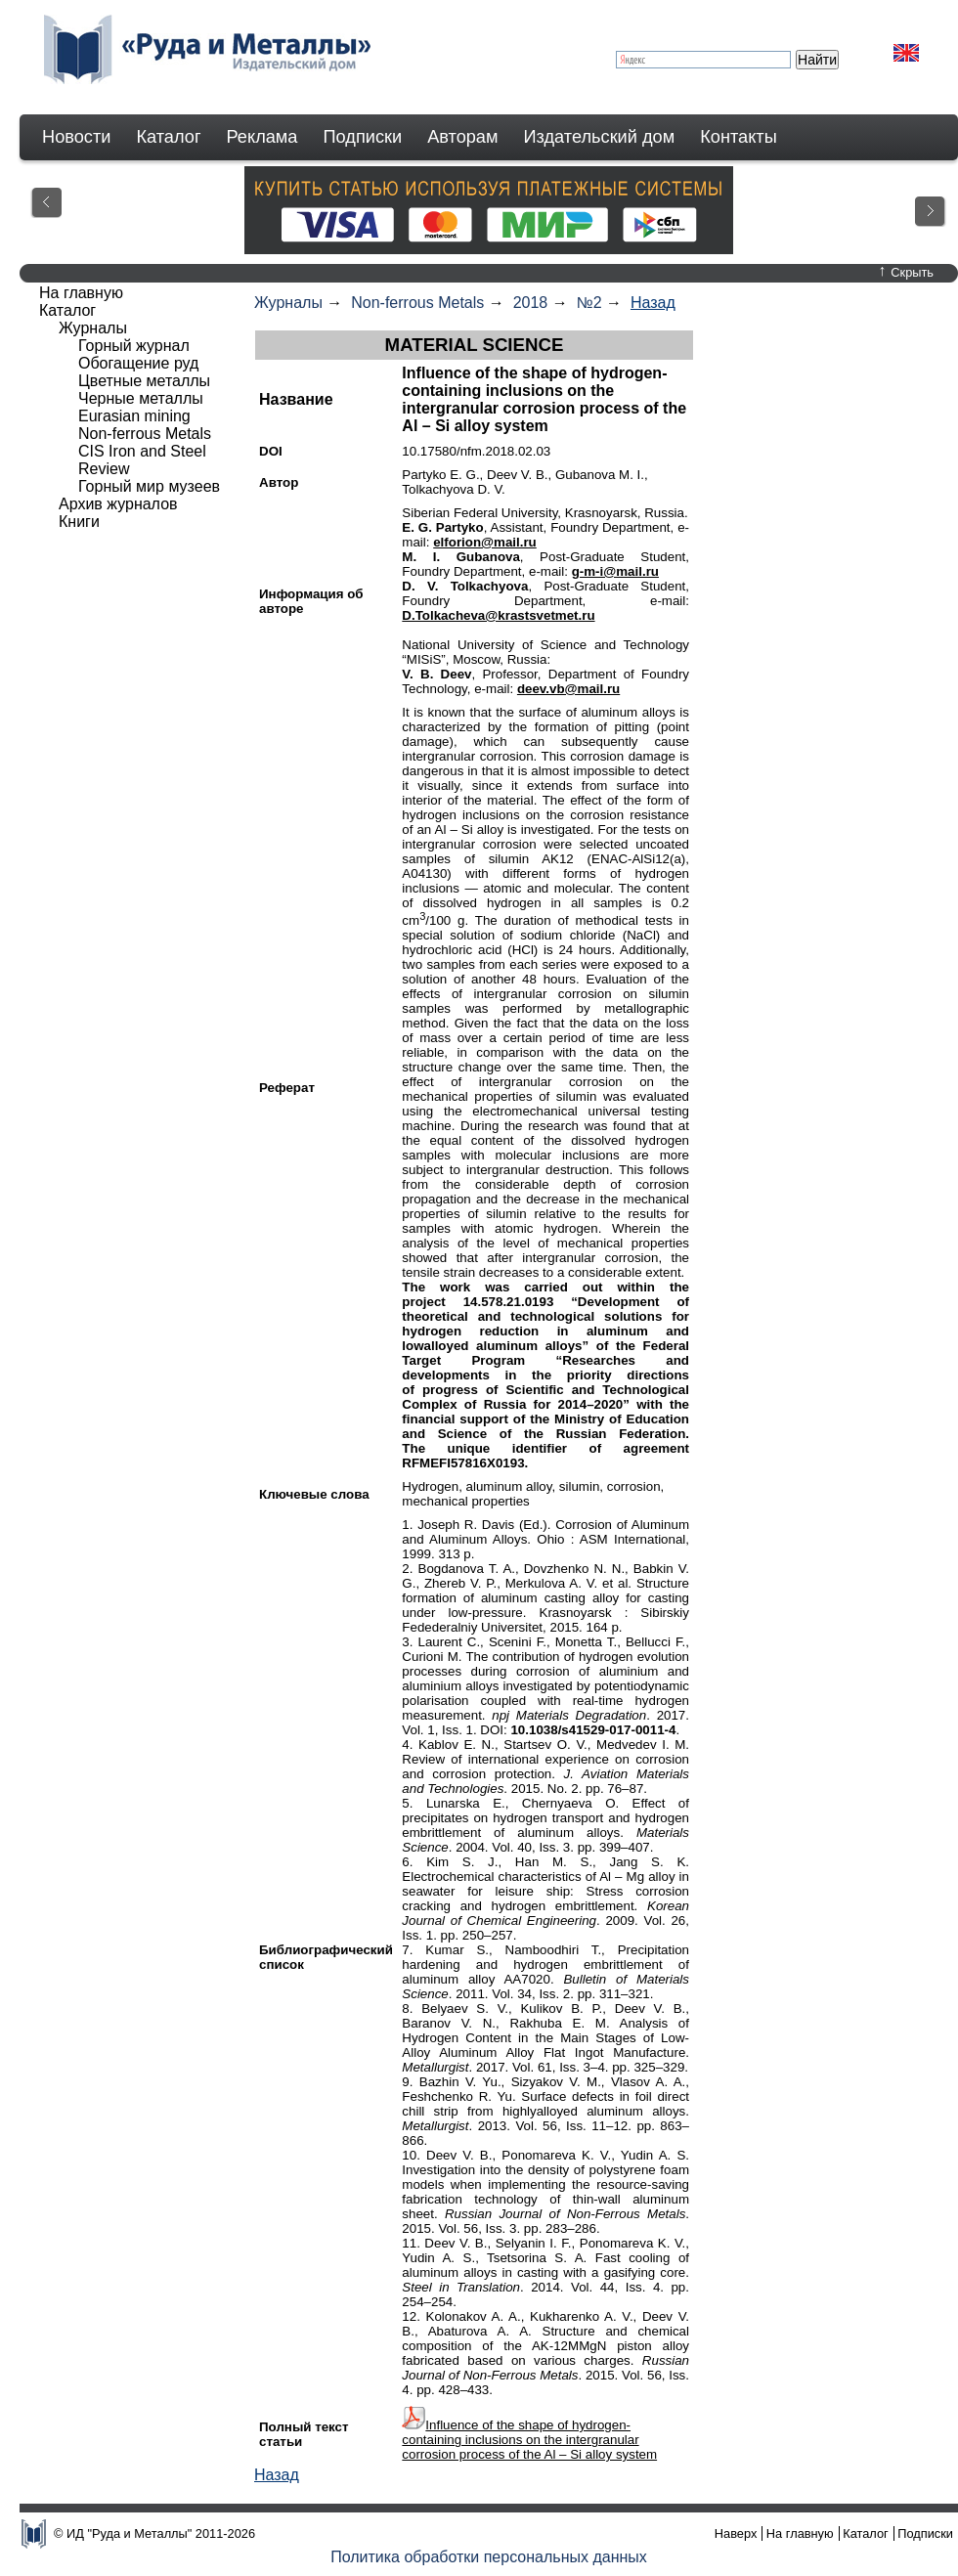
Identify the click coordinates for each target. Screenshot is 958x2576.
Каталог (168, 137)
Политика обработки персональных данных (488, 2557)
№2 (589, 302)
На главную (81, 292)
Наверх (736, 2533)
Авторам (462, 137)
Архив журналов (118, 504)
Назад (653, 302)
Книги (79, 521)
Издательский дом (599, 137)
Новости (76, 137)
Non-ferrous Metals (417, 302)
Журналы (288, 302)
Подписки (363, 137)
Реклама (262, 137)
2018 (530, 302)
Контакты (738, 137)
